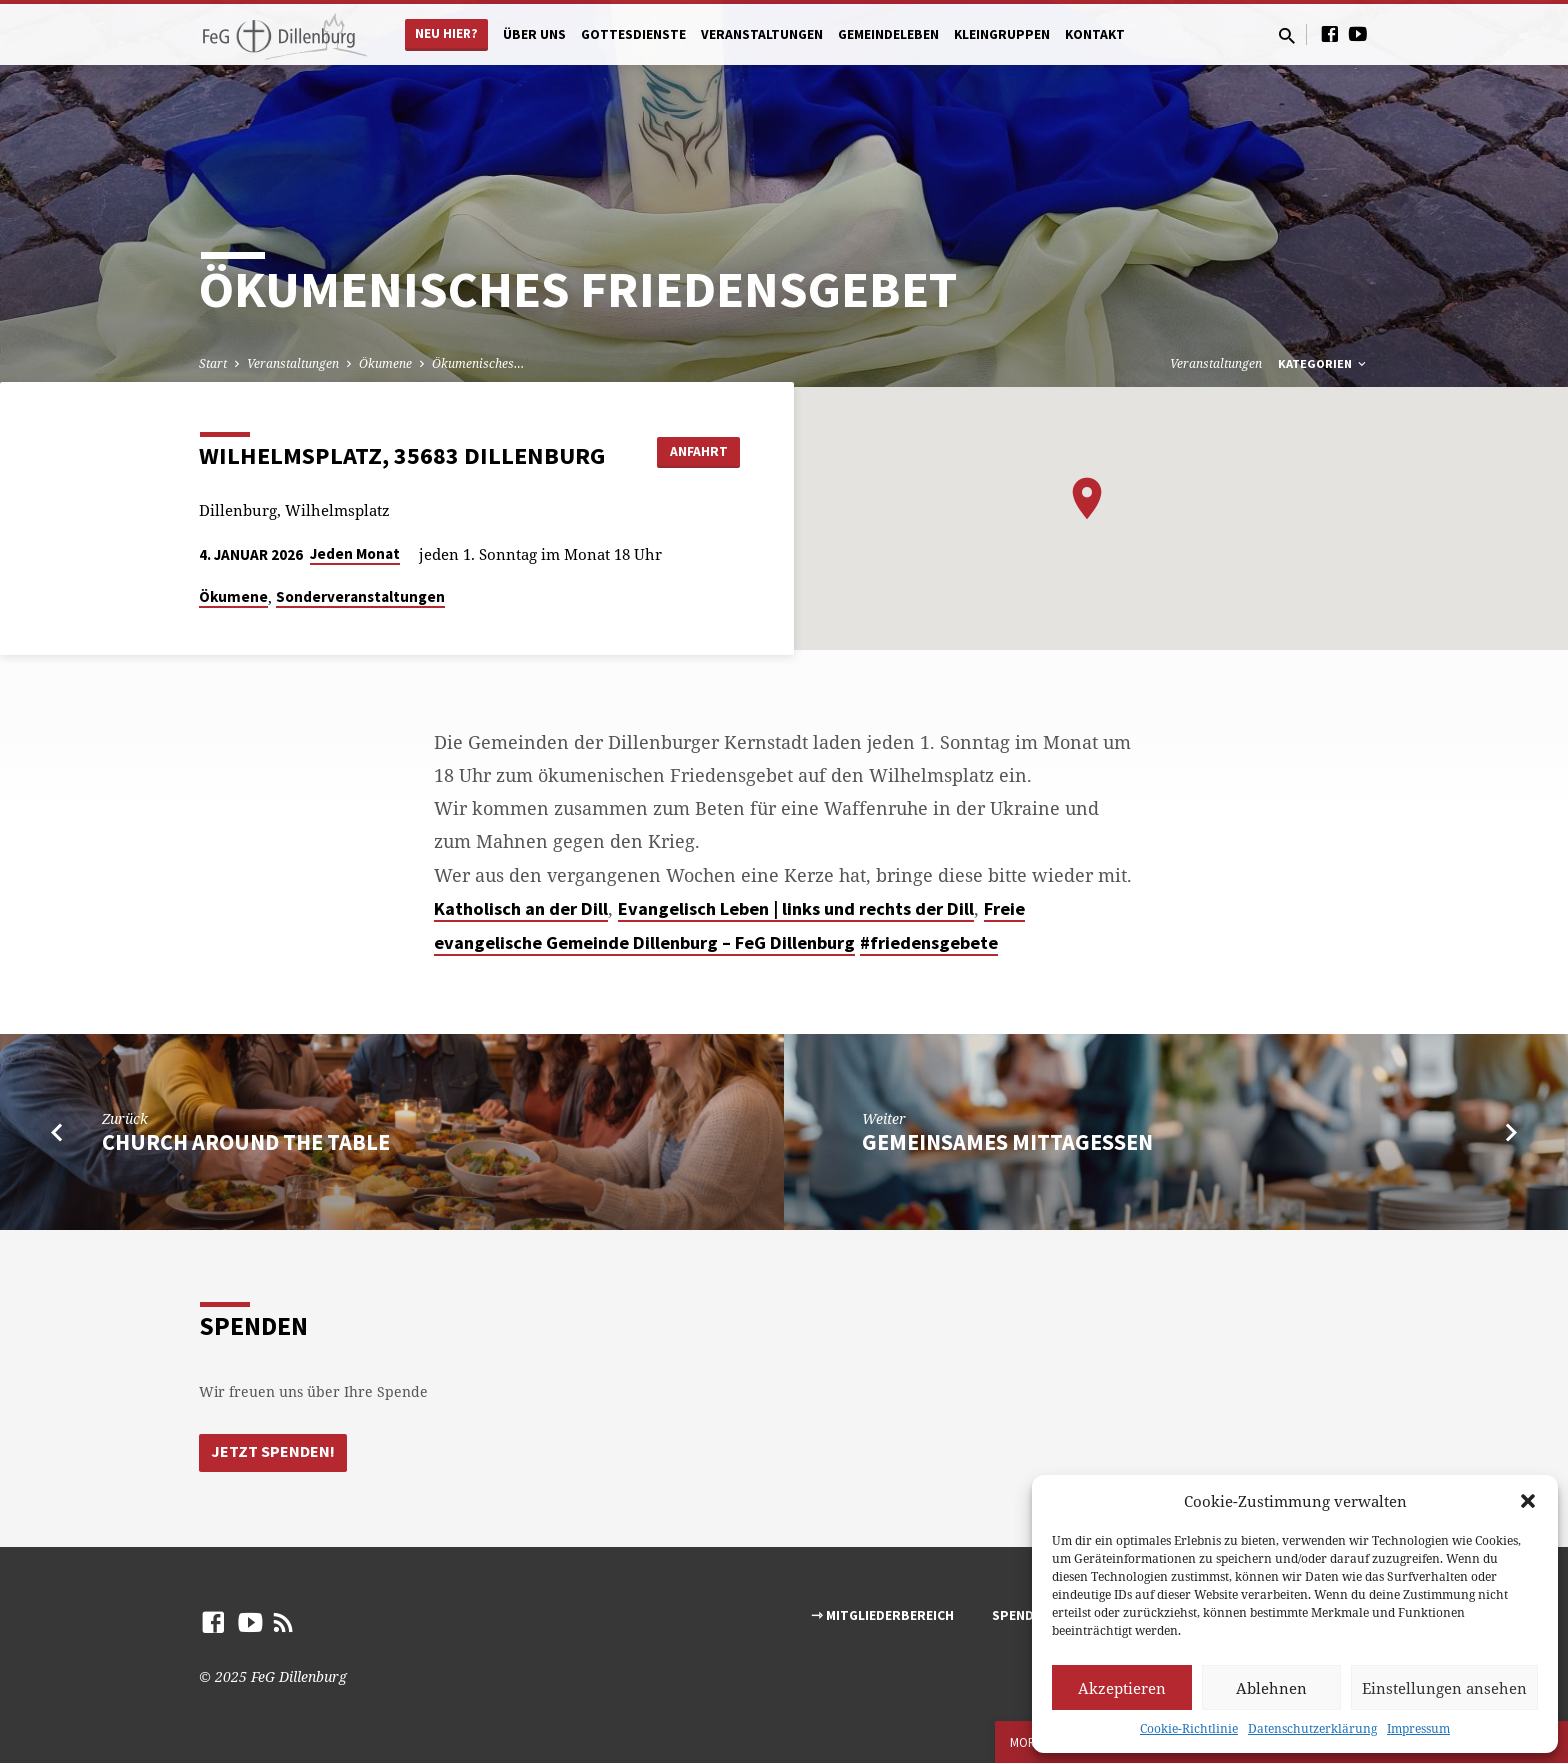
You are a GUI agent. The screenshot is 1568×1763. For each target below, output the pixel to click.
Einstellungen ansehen (1444, 1688)
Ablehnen (1271, 1688)
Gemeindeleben (888, 34)
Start (213, 363)
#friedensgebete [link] (929, 942)
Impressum (1418, 1728)
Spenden (1021, 1615)
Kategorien (1323, 363)
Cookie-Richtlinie (1189, 1728)
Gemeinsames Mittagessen (1007, 1142)
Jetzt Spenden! (273, 1452)
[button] (1528, 1501)
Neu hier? (446, 33)
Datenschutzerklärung (1312, 1728)
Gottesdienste (633, 34)
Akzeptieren (1122, 1688)
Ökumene (385, 363)
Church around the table (246, 1142)
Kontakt (1095, 34)
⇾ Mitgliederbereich (882, 1615)
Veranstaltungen (762, 34)
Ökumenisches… (478, 363)
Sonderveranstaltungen (360, 596)
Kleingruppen (1002, 34)
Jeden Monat (355, 553)
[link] (521, 909)
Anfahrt (689, 451)
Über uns (534, 34)
